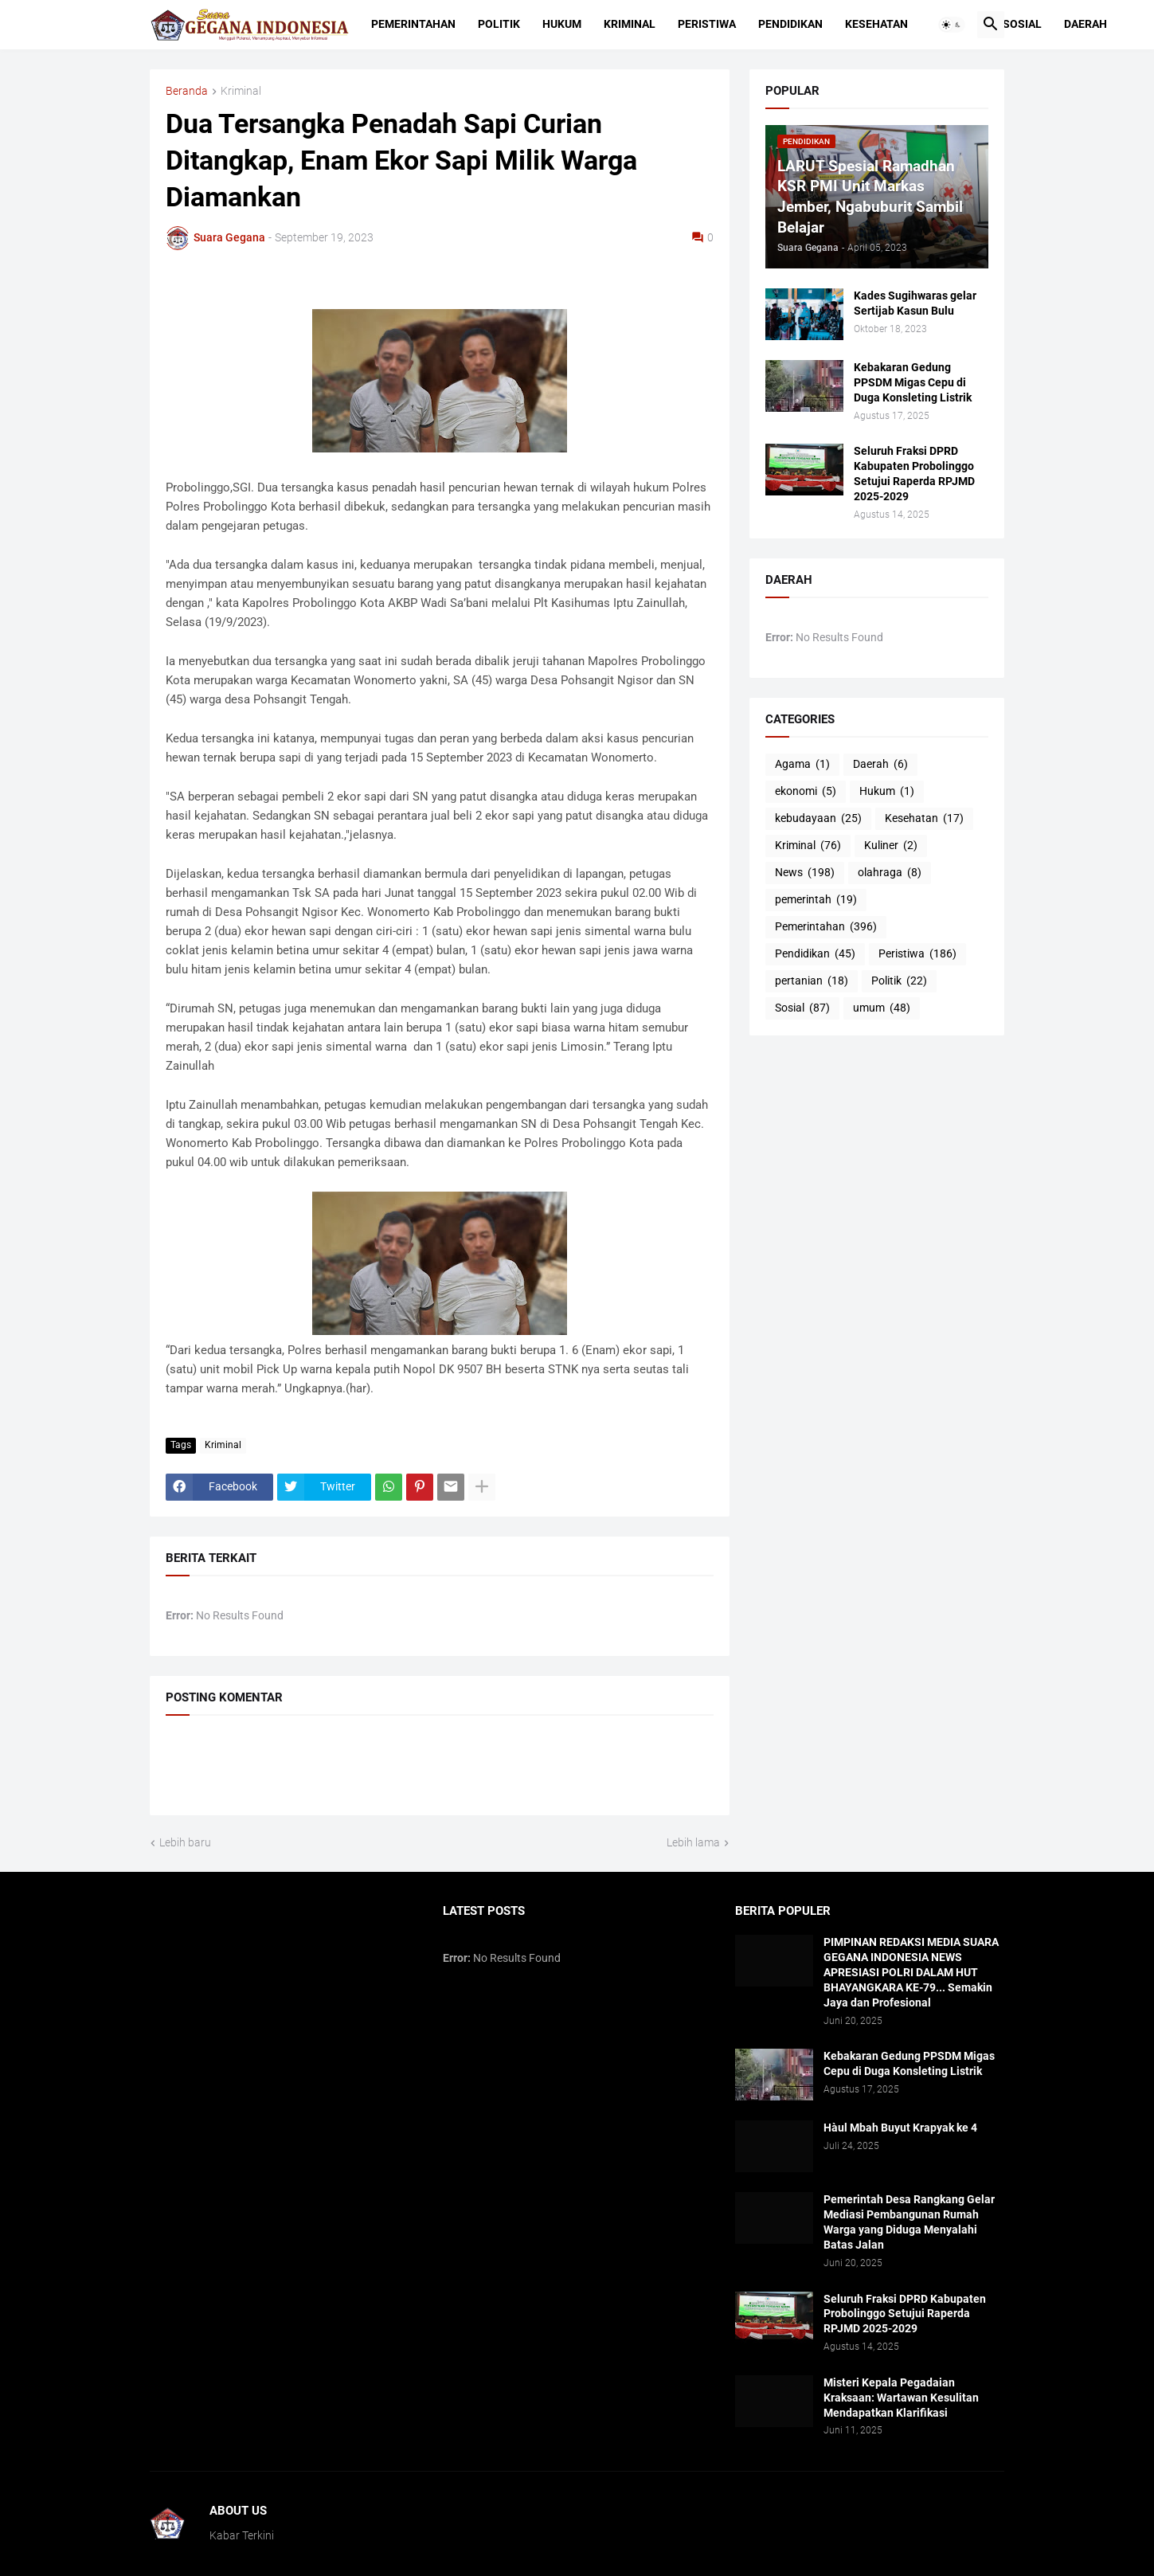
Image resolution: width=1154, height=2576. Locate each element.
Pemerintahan (413, 24)
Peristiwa (707, 24)
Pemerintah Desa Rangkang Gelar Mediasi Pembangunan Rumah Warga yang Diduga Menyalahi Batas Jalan (909, 2222)
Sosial (1022, 24)
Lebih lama (693, 1842)
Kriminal (629, 24)
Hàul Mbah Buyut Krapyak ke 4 (900, 2127)
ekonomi (805, 792)
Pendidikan (790, 24)
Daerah (1085, 24)
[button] (951, 25)
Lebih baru (185, 1842)
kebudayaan (818, 819)
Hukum (561, 24)
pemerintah (816, 900)
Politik (499, 24)
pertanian (811, 981)
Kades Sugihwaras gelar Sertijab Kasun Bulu (915, 303)
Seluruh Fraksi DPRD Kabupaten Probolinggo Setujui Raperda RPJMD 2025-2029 (914, 473)
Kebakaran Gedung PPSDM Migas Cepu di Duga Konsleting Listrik (913, 382)
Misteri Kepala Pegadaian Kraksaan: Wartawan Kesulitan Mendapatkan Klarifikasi (901, 2397)
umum (881, 1008)
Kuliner (890, 846)
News (805, 873)
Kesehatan (876, 24)
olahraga (889, 873)
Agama (802, 765)
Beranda (187, 91)
